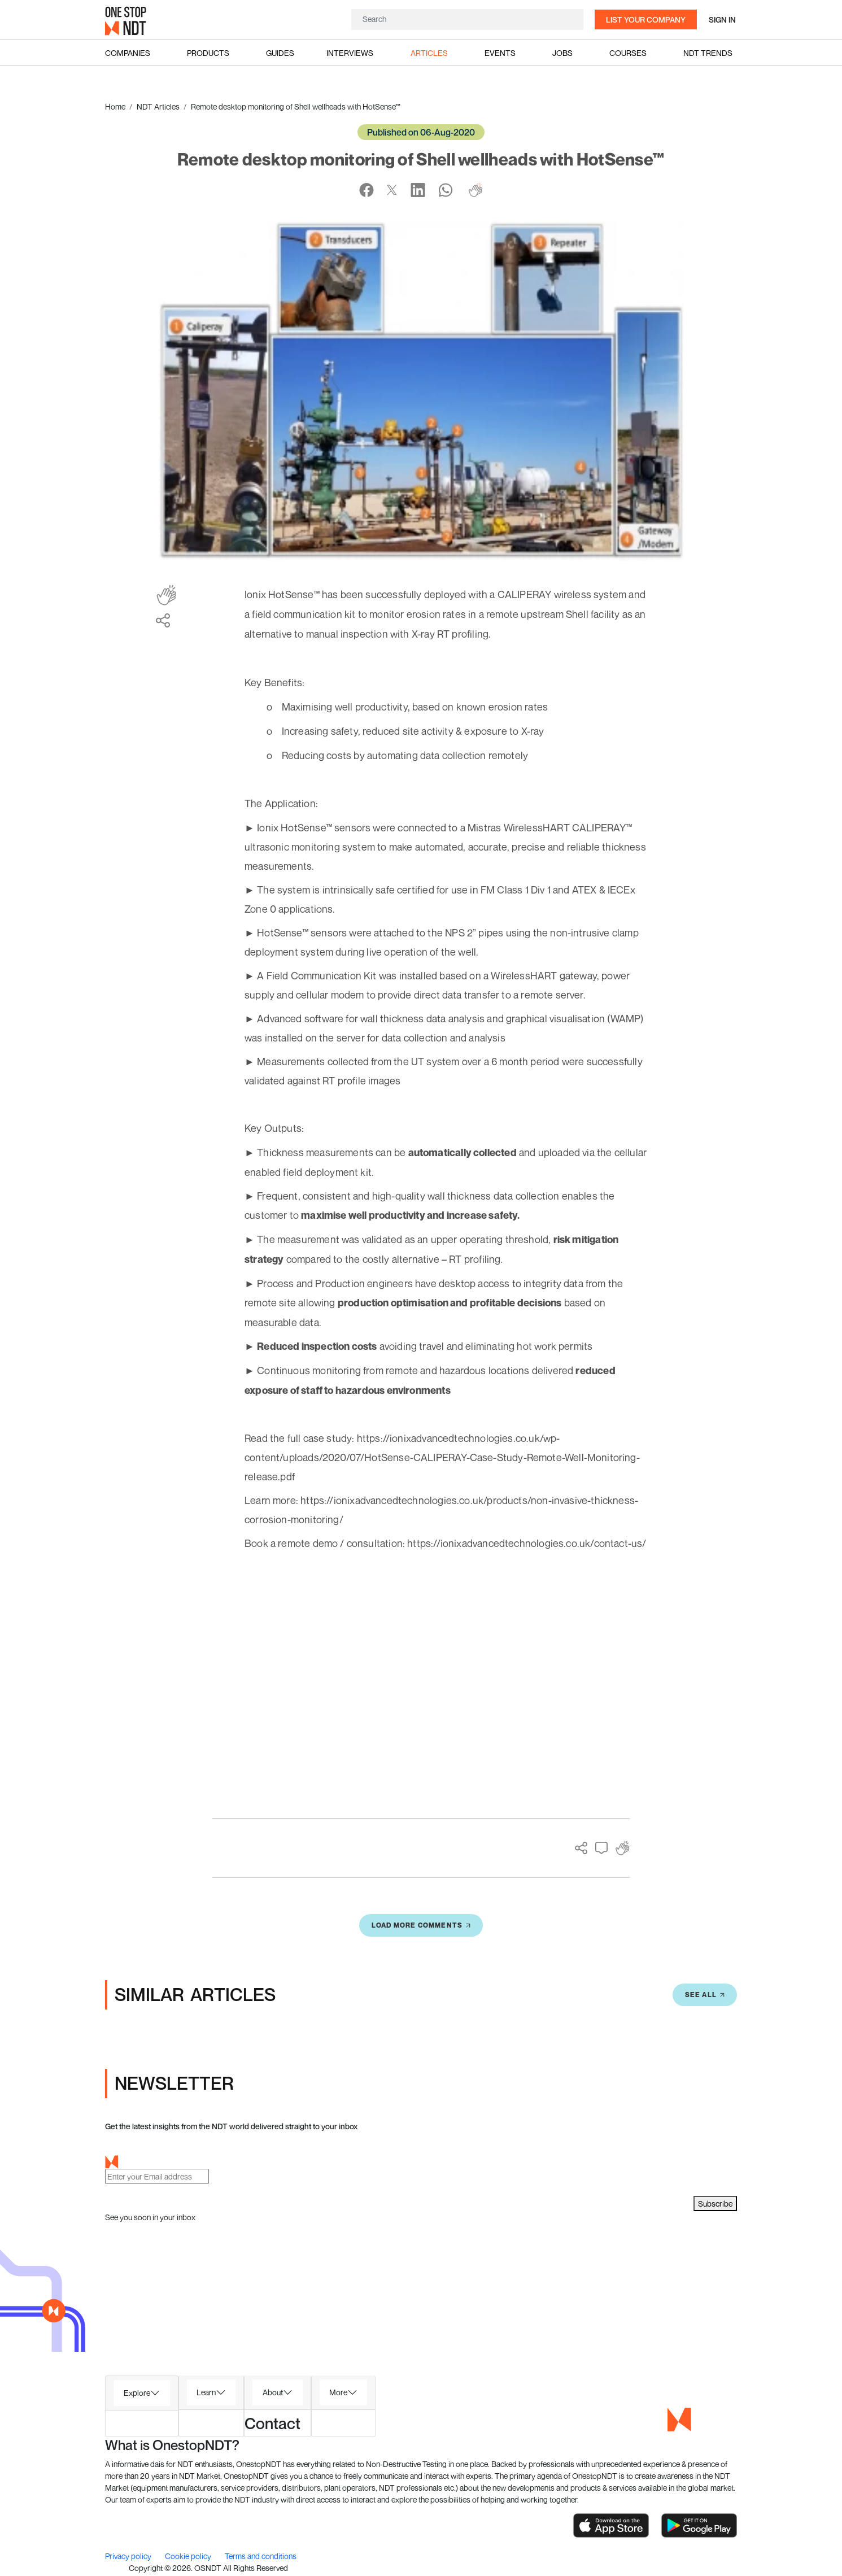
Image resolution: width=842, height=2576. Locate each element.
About (273, 2393)
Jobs (562, 53)
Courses (628, 53)
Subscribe (715, 2205)
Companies (127, 53)
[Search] (467, 19)
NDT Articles (158, 106)
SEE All (705, 1995)
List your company (646, 19)
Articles (429, 53)
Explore (137, 2394)
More (338, 2393)
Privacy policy (129, 2557)
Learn (206, 2393)
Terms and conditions (260, 2557)
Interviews (349, 53)
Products (208, 53)
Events (500, 53)
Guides (280, 53)
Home (115, 106)
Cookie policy (189, 2557)
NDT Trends (707, 53)
